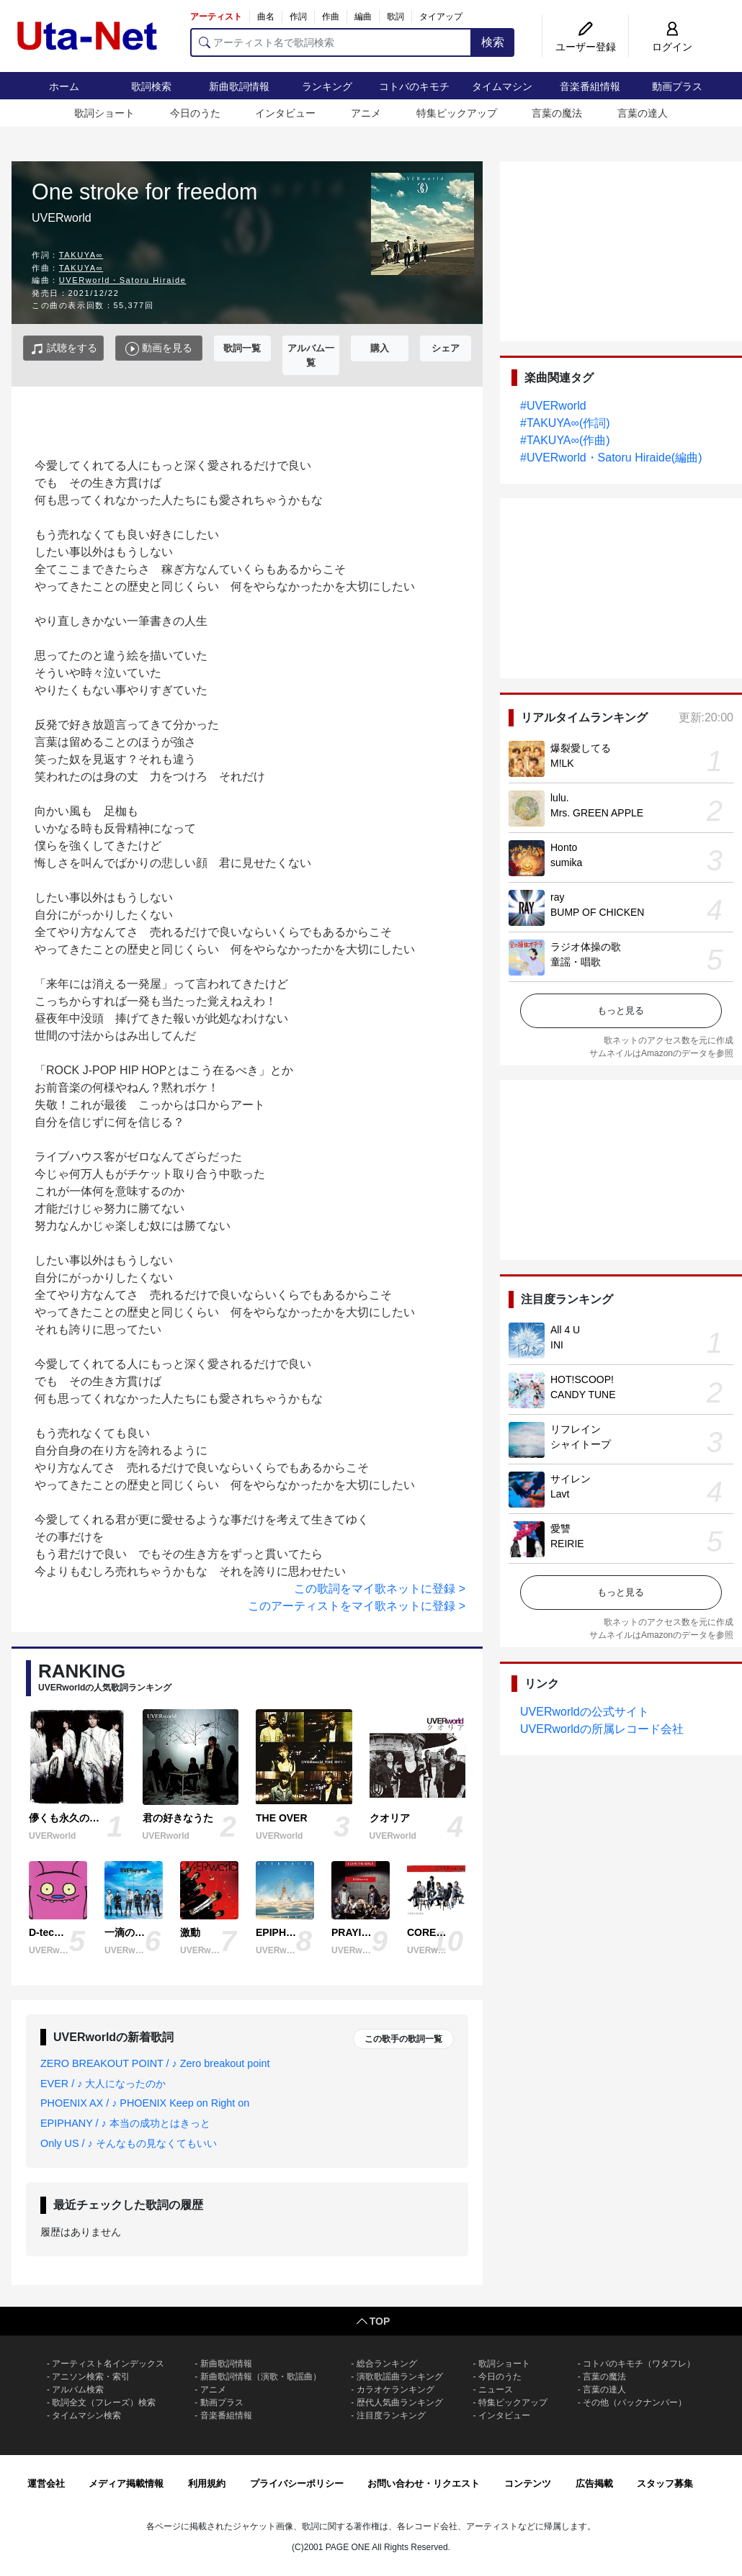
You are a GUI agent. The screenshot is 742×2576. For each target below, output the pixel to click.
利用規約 (206, 2483)
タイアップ (440, 17)
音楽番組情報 (590, 86)
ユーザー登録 (585, 47)
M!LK (562, 763)
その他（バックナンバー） (635, 2402)
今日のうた (195, 113)
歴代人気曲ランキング (400, 2402)
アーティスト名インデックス (108, 2364)
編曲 (363, 17)
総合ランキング (387, 2364)
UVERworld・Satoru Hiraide (123, 280)
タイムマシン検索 (86, 2415)
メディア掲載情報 (126, 2483)
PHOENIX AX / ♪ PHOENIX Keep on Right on (144, 2103)
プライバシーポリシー (297, 2483)
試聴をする (63, 349)
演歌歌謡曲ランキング (400, 2377)
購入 (379, 348)
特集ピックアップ (456, 113)
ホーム (64, 86)
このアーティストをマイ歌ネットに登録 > (356, 1606)
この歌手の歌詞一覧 (403, 2039)
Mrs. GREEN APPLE (596, 813)
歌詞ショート (104, 113)
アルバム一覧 (310, 355)
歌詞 (395, 17)
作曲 (330, 17)
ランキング (327, 86)
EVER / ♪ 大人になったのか (103, 2083)
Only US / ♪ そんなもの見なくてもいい (128, 2143)
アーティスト (216, 17)
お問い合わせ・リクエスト (423, 2483)
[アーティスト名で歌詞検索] (331, 42)
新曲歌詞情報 (239, 86)
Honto (563, 847)
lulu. (559, 797)
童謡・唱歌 (575, 962)
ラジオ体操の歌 (585, 947)
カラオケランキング (395, 2389)
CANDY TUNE (583, 1394)
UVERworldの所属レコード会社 (602, 1729)
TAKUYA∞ (81, 255)
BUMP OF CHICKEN (597, 912)
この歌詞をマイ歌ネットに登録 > (379, 1588)
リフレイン (575, 1429)
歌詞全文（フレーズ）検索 (104, 2402)
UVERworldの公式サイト (584, 1712)
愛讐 (560, 1528)
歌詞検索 (151, 86)
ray (557, 897)
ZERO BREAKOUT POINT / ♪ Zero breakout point (155, 2063)
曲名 (265, 17)
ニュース (495, 2389)
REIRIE (567, 1543)
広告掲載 (594, 2483)
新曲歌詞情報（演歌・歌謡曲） (260, 2377)
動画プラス (677, 86)
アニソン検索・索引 (91, 2377)
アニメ (366, 113)
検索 (492, 42)
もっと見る (620, 1010)
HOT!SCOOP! (582, 1379)
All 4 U (565, 1330)
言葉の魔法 (557, 113)
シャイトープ (580, 1444)
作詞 (298, 17)
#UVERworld (553, 406)
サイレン (570, 1479)
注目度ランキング (391, 2415)
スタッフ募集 (665, 2483)
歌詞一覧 (242, 348)
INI (556, 1345)
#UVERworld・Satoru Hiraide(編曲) (611, 457)
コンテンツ (527, 2483)
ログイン (672, 47)
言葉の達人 (642, 113)
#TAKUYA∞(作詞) (565, 423)
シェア (446, 348)
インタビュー (285, 113)
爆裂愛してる (580, 748)
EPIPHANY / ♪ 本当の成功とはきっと (125, 2123)
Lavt (559, 1494)
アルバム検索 (78, 2389)
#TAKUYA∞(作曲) (565, 440)
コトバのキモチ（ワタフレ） (639, 2364)
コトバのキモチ (414, 86)
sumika (566, 862)
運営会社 (46, 2483)
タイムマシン (502, 86)
